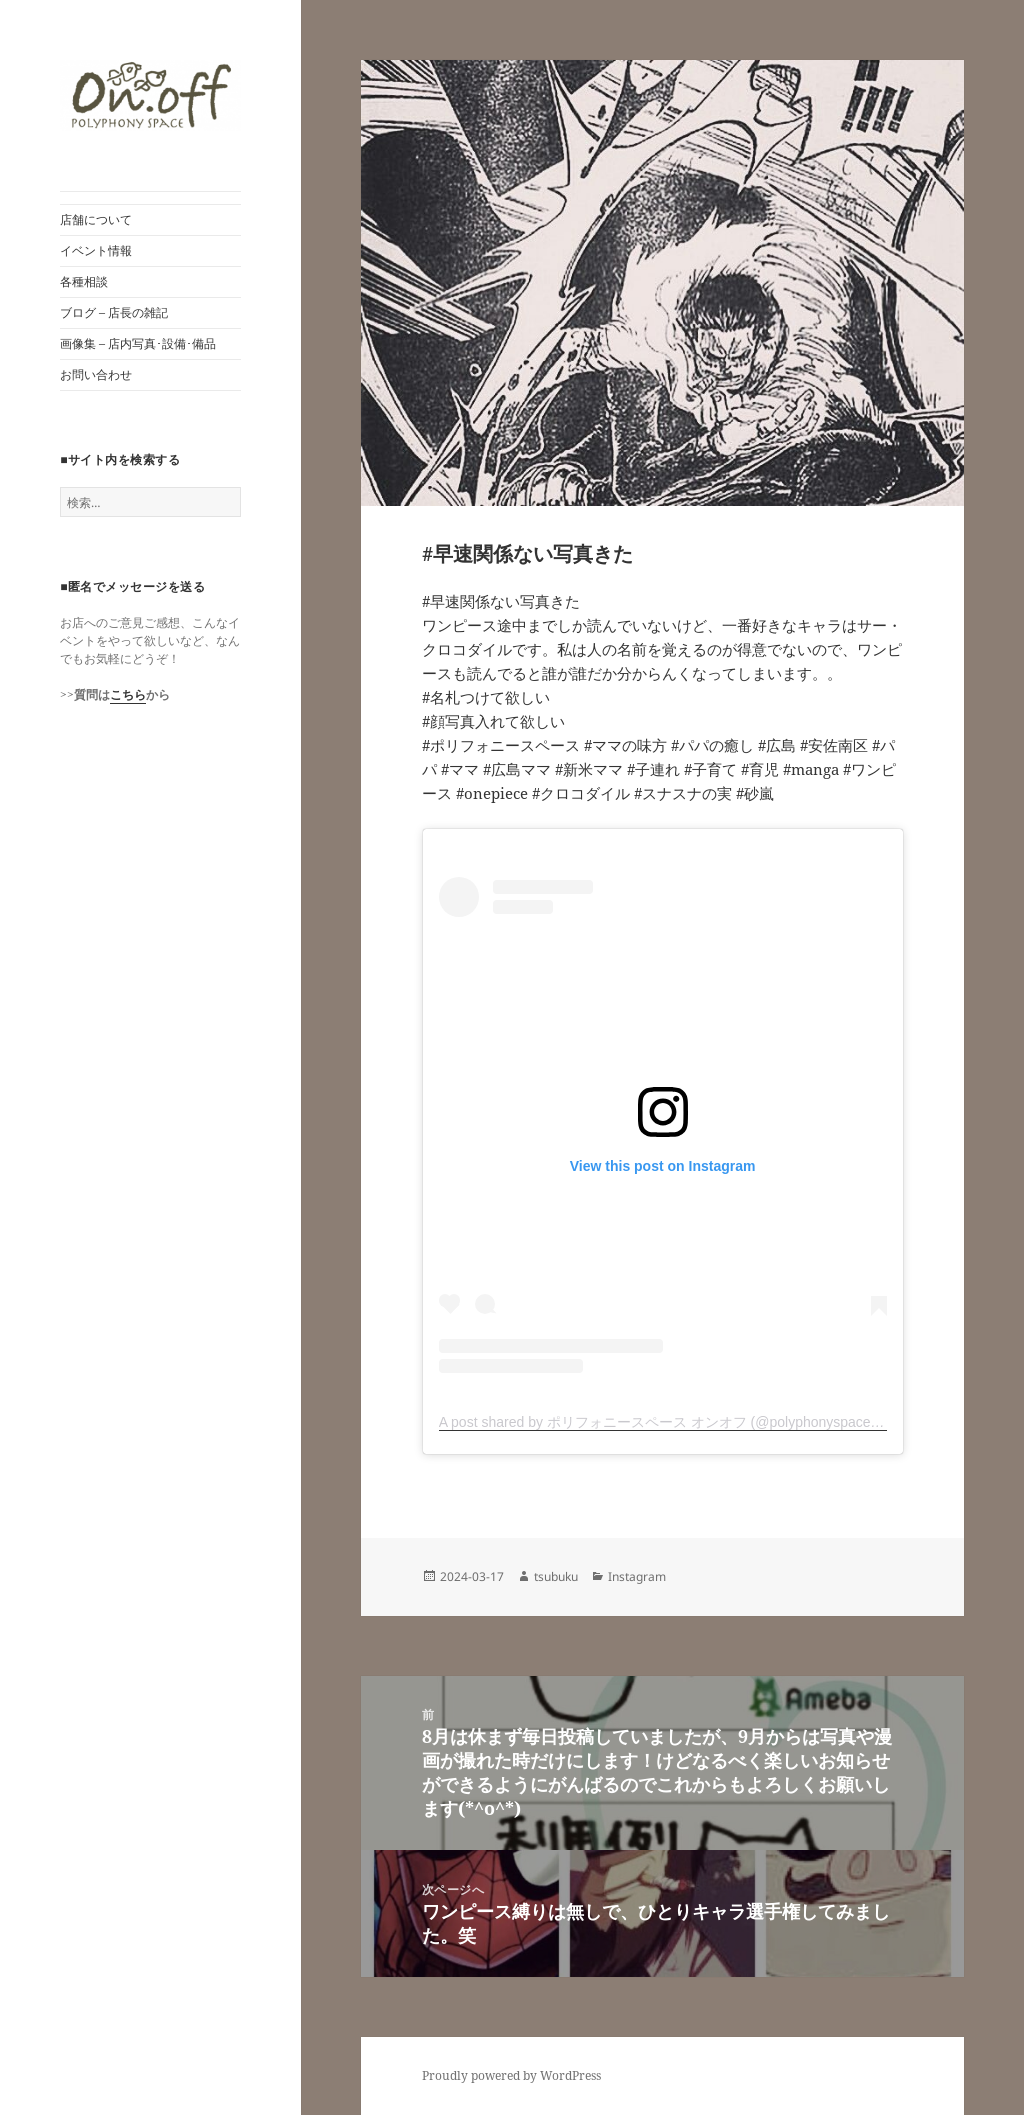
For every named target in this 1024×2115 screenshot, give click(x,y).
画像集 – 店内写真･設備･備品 (138, 343)
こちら (128, 694)
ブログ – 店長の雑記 (114, 312)
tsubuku (556, 1576)
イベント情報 (96, 250)
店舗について (96, 219)
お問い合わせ (96, 374)
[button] (150, 95)
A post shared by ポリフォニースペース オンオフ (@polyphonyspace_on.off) (678, 1422)
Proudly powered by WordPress (511, 2075)
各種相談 (84, 281)
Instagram (637, 1576)
